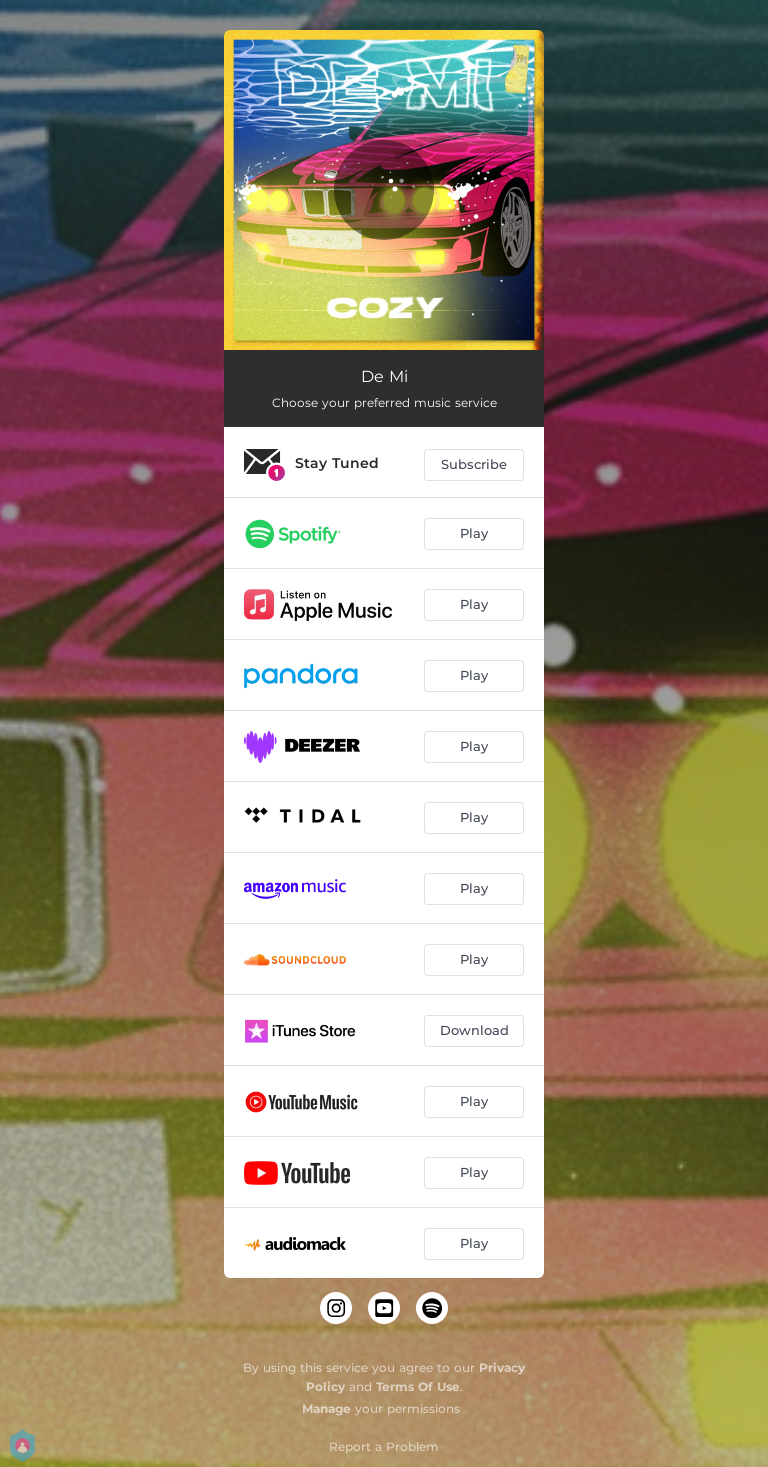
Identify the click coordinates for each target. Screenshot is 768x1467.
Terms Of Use (418, 1386)
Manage (326, 1408)
